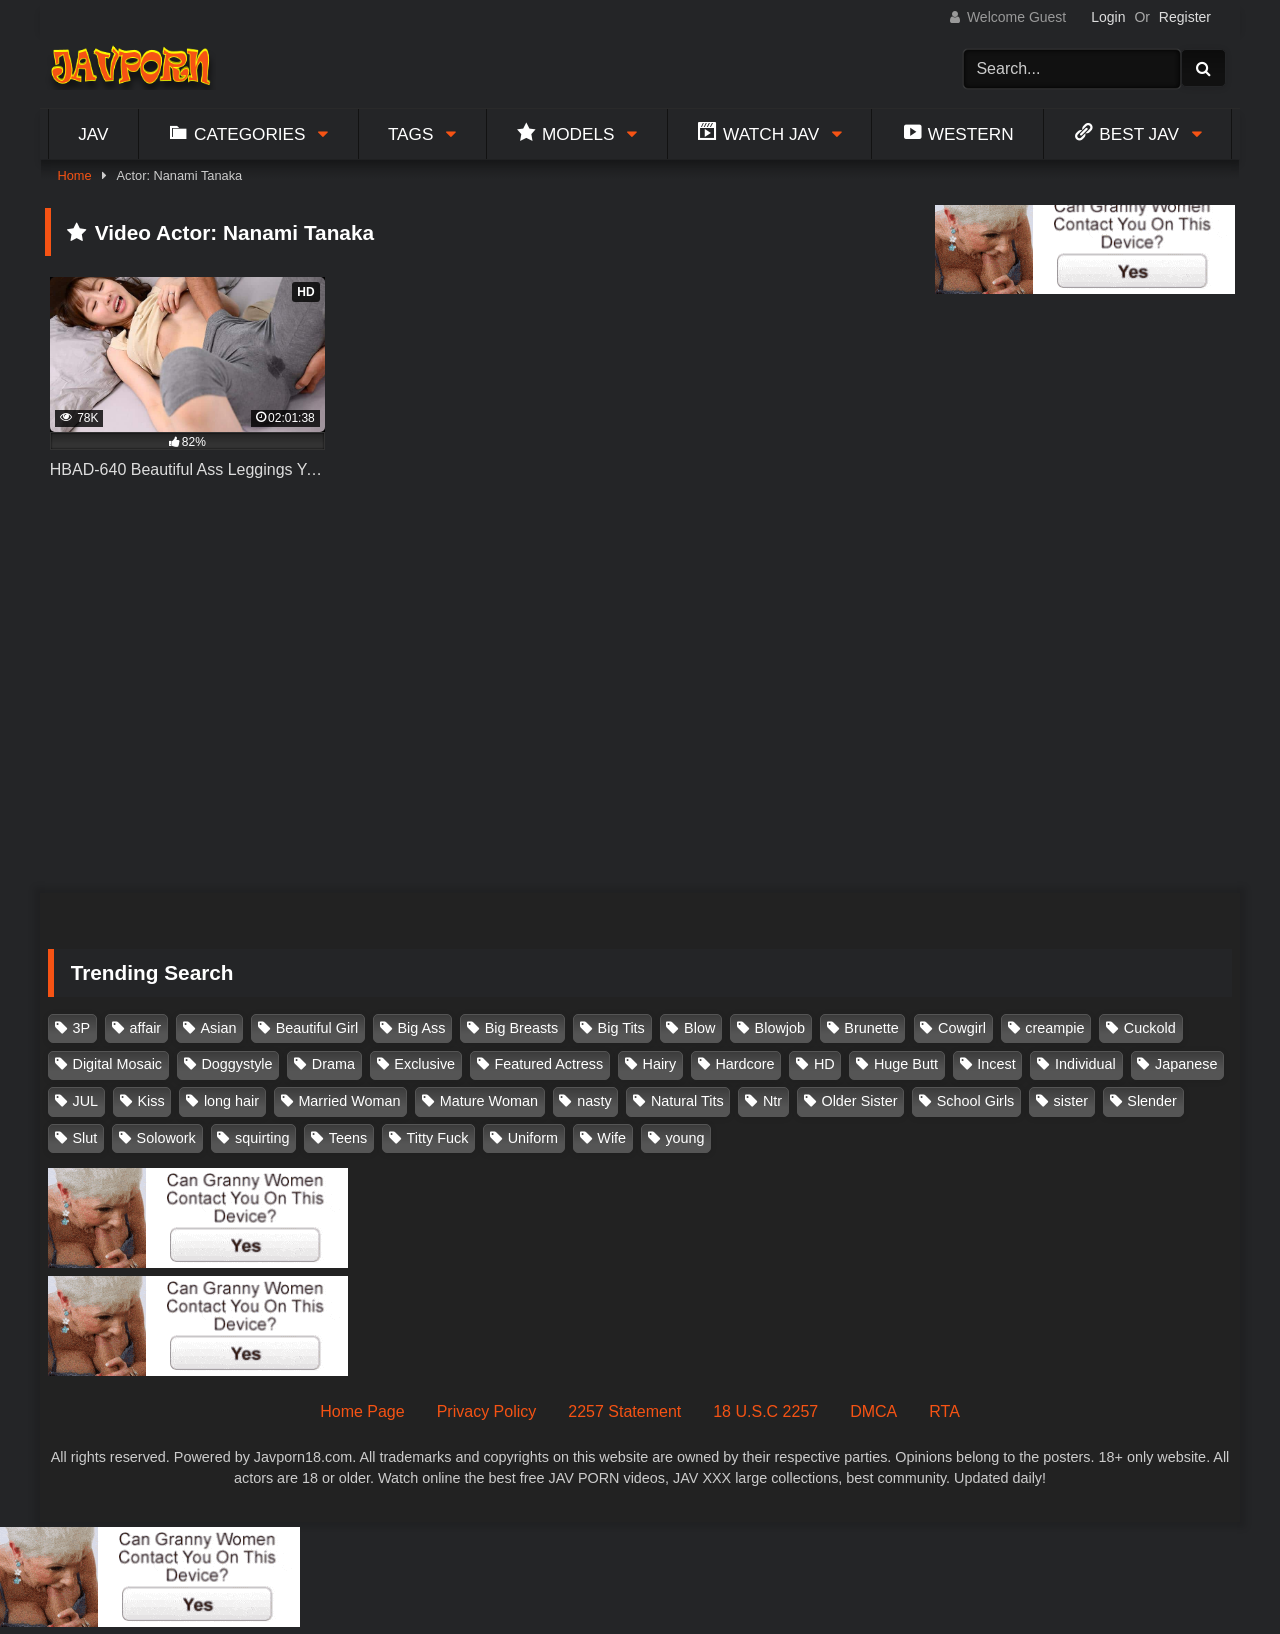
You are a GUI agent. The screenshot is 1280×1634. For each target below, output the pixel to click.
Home (74, 175)
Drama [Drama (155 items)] (333, 1064)
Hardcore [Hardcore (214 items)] (744, 1064)
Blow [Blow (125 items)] (699, 1028)
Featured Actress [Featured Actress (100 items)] (548, 1064)
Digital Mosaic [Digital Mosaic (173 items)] (118, 1064)
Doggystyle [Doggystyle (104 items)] (236, 1064)
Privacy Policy (487, 1411)
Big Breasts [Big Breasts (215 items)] (522, 1028)
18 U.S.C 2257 (765, 1411)
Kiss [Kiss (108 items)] (150, 1101)
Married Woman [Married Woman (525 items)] (349, 1101)
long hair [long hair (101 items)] (231, 1101)
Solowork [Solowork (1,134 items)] (166, 1138)
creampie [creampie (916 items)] (1054, 1028)
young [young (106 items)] (684, 1138)
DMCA (873, 1411)
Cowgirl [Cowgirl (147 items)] (962, 1028)
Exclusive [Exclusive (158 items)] (424, 1064)
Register (1185, 17)
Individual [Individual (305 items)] (1085, 1064)
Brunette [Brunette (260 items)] (871, 1028)
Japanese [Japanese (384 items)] (1186, 1064)
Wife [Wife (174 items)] (611, 1138)
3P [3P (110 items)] (82, 1028)
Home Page (362, 1411)
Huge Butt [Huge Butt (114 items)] (906, 1064)
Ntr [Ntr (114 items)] (772, 1101)
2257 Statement (624, 1411)
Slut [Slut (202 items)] (85, 1138)
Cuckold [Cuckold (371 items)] (1150, 1028)
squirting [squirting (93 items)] (262, 1138)
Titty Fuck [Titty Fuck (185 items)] (438, 1138)
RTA (944, 1411)
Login (1108, 17)
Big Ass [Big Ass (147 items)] (421, 1028)
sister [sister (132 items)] (1071, 1101)
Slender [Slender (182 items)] (1152, 1101)
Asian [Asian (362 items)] (218, 1028)
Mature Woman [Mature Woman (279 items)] (489, 1101)
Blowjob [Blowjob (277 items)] (780, 1028)
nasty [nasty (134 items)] (594, 1101)
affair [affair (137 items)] (145, 1028)
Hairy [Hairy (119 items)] (660, 1064)
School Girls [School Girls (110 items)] (976, 1101)
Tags (411, 134)
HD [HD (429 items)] (824, 1064)
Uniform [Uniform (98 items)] (533, 1138)
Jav (93, 134)
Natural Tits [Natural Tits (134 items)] (687, 1101)
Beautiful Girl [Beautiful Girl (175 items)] (317, 1028)
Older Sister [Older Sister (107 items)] (859, 1101)
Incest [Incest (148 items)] (996, 1064)
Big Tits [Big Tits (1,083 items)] (621, 1028)
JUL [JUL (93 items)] (86, 1101)
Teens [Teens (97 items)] (348, 1138)
